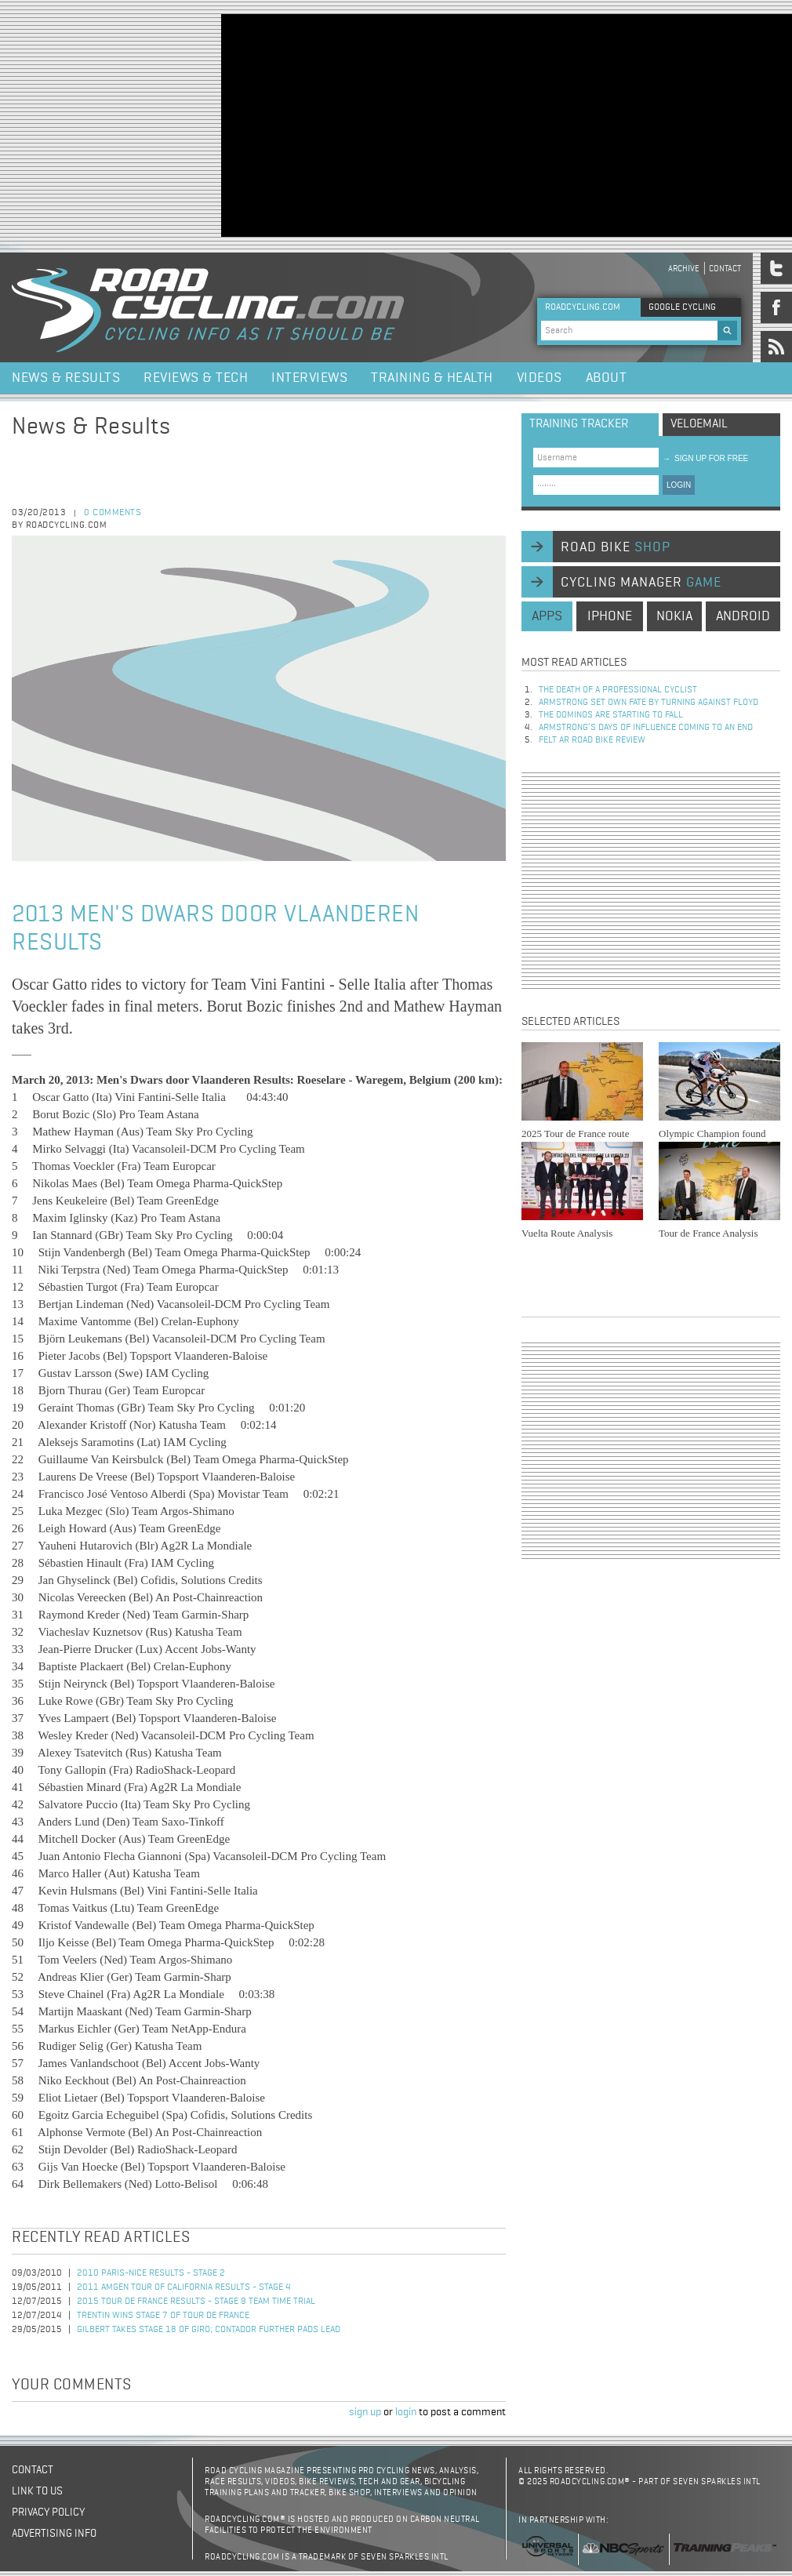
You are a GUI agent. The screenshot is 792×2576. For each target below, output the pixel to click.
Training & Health (432, 378)
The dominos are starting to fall (611, 715)
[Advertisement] (406, 124)
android (743, 616)
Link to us (37, 2491)
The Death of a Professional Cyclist (618, 690)
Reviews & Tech (196, 378)
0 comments (112, 513)
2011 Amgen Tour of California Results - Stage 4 (184, 2287)
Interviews (309, 378)
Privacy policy (48, 2512)
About (606, 378)
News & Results (66, 378)
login (405, 2412)
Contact (725, 268)
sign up (365, 2412)
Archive (683, 268)
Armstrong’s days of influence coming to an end (646, 727)
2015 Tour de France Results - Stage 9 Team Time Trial (196, 2301)
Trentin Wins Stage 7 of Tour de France (163, 2315)
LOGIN (679, 485)
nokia (674, 616)
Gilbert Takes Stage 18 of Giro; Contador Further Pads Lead (208, 2329)
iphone (609, 616)
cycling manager (641, 583)
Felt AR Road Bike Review (592, 740)
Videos (539, 378)
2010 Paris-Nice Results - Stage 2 (151, 2273)
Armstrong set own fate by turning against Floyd (648, 702)
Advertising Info (54, 2533)
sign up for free (705, 458)
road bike (615, 547)
